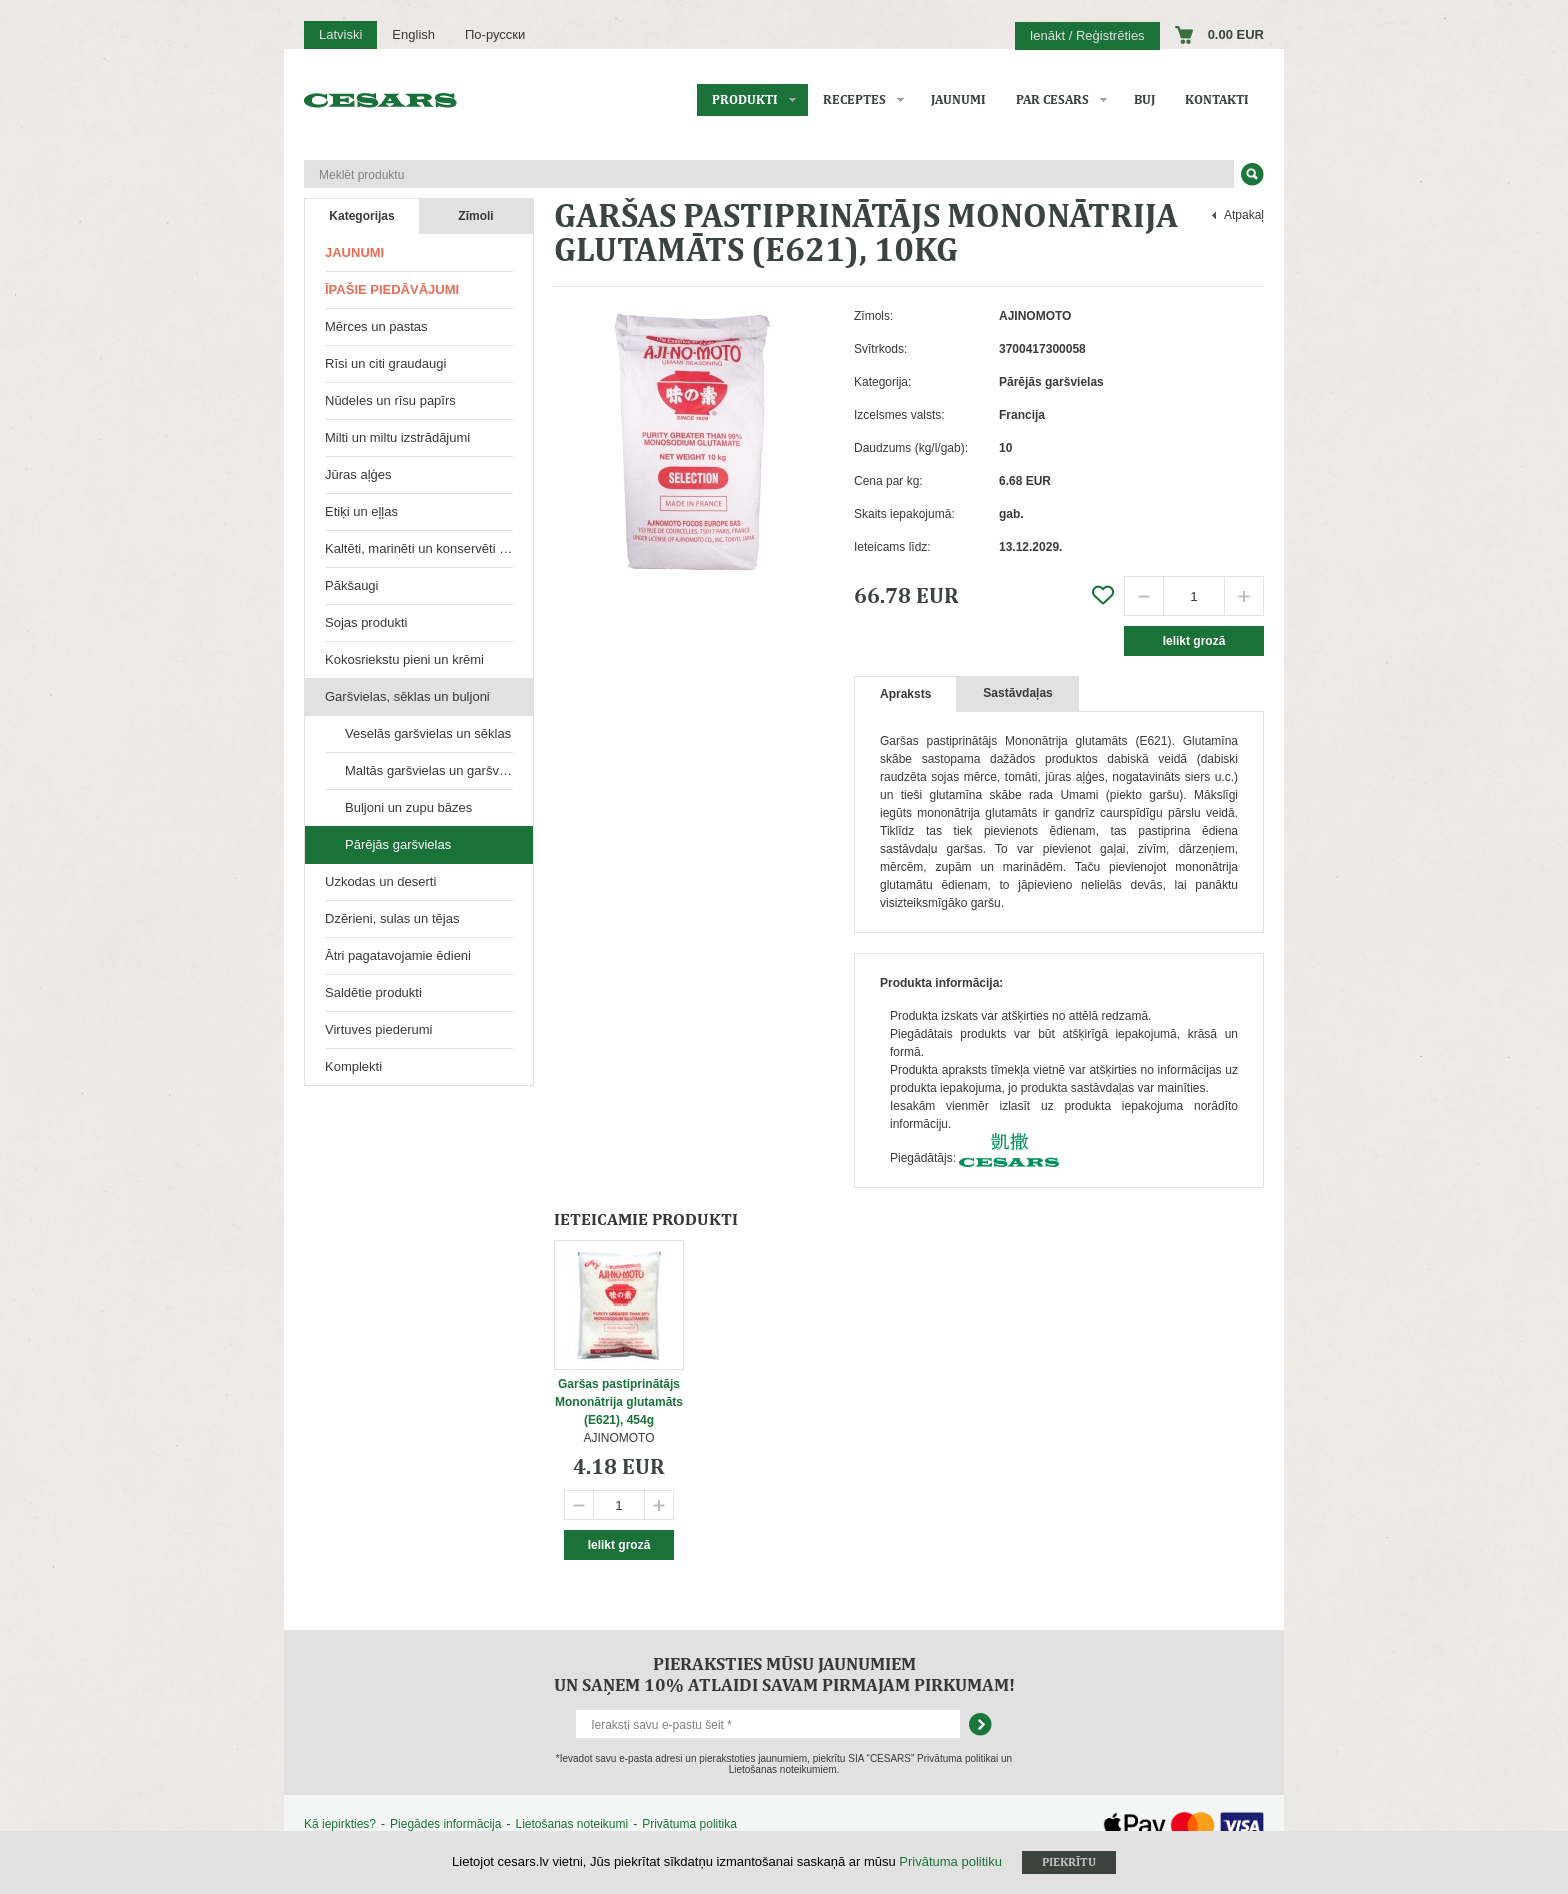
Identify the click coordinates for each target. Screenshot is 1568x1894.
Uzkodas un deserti (380, 881)
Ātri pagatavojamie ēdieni (398, 955)
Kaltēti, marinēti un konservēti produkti (429, 548)
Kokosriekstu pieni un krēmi (404, 659)
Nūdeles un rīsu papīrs (390, 400)
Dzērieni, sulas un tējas (392, 918)
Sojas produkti (366, 622)
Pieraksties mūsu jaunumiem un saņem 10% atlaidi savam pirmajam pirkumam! (784, 1674)
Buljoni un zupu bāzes (408, 807)
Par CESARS (1052, 99)
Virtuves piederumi (378, 1029)
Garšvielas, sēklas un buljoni (407, 696)
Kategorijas (361, 216)
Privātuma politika (689, 1824)
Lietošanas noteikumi (571, 1824)
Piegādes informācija (445, 1824)
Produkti (745, 99)
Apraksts (905, 694)
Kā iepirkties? (340, 1824)
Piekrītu (1069, 1862)
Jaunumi (958, 99)
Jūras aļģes (358, 474)
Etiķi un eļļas (361, 511)
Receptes (854, 99)
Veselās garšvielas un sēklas (428, 733)
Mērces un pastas (376, 326)
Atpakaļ (1244, 215)
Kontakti (1217, 99)
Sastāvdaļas (1017, 693)
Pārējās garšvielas (398, 844)
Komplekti (353, 1066)
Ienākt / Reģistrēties (1087, 35)
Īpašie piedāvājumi (392, 289)
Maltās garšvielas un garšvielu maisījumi (439, 770)
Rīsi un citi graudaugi (385, 363)
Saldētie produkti (373, 992)
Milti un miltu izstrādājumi (397, 437)
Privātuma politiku (950, 1861)
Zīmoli (475, 216)
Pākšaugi (351, 585)
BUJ (1144, 99)
